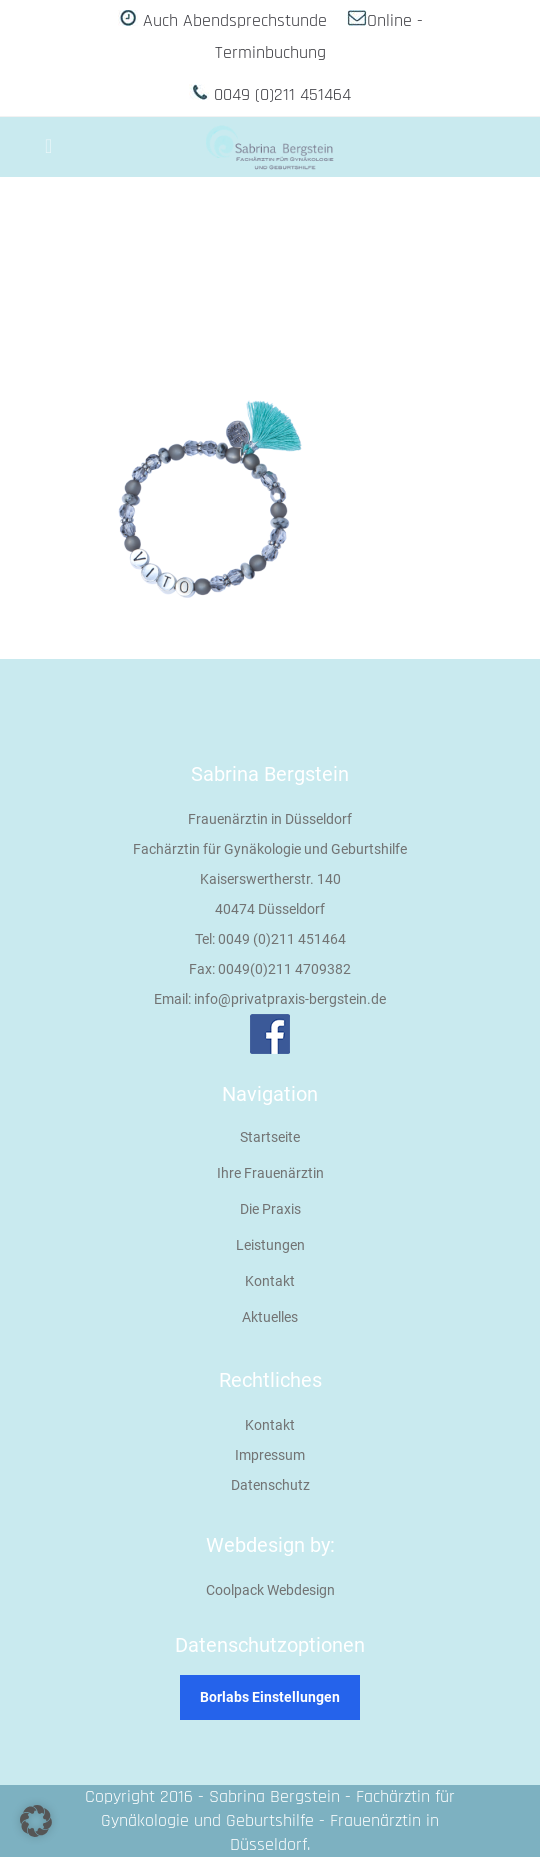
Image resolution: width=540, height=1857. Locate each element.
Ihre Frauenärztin (270, 1173)
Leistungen (270, 1245)
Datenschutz (270, 1485)
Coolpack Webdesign (270, 1590)
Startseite (270, 1137)
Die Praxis (270, 1209)
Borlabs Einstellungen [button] (270, 1697)
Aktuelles (270, 1317)
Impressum (270, 1455)
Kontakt (270, 1281)
